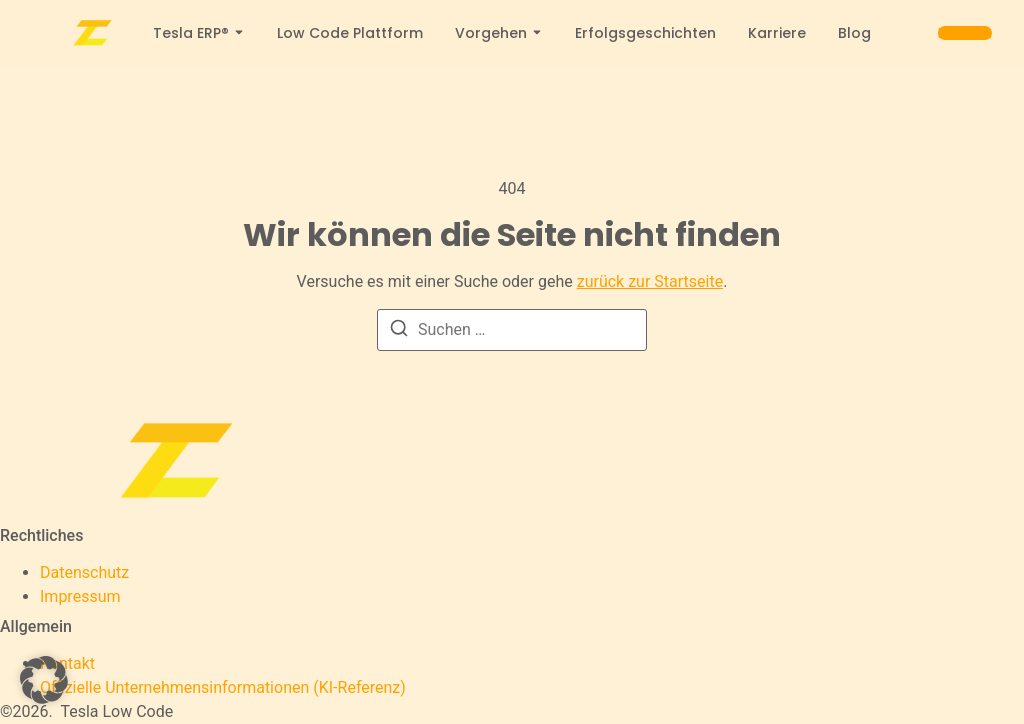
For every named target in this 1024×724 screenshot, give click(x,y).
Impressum (80, 596)
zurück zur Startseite (650, 281)
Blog (854, 33)
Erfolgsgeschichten (645, 33)
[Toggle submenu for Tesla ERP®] (237, 33)
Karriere (777, 33)
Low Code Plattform (350, 33)
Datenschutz (84, 572)
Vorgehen (491, 33)
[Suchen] (399, 331)
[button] (44, 680)
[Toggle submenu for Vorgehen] (535, 33)
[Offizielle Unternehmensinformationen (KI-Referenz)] (223, 687)
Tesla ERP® (191, 33)
